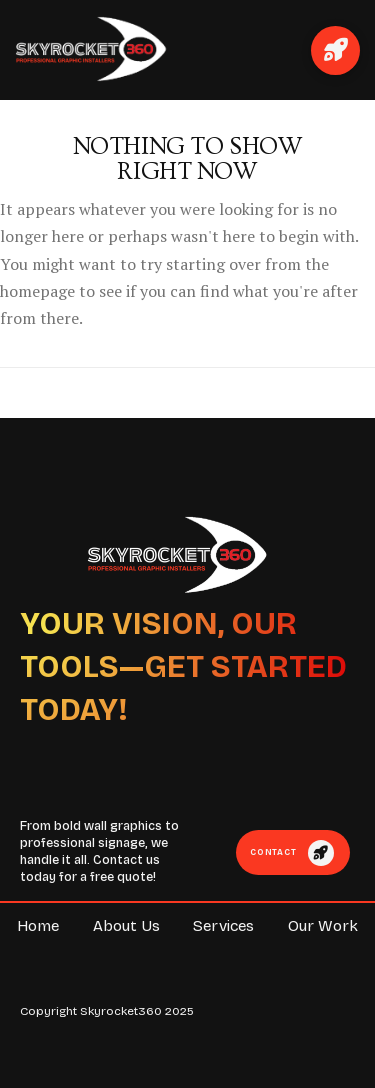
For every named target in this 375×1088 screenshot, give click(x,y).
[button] (335, 50)
